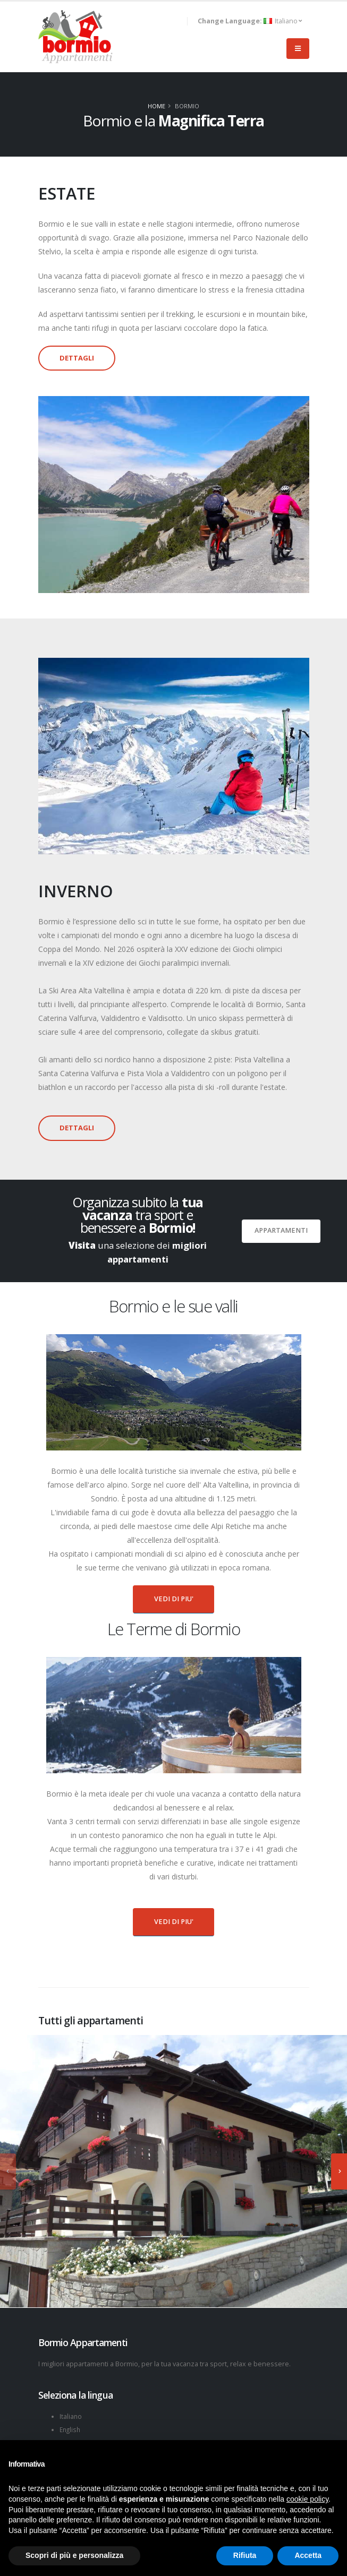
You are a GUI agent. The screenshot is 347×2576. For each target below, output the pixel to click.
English (71, 2428)
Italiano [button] (250, 20)
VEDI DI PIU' (173, 1598)
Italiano (71, 2415)
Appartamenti (281, 1230)
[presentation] (8, 2171)
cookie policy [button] (307, 2499)
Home (156, 106)
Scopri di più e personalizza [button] (74, 2555)
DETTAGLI (77, 358)
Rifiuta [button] (245, 2555)
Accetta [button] (307, 2555)
